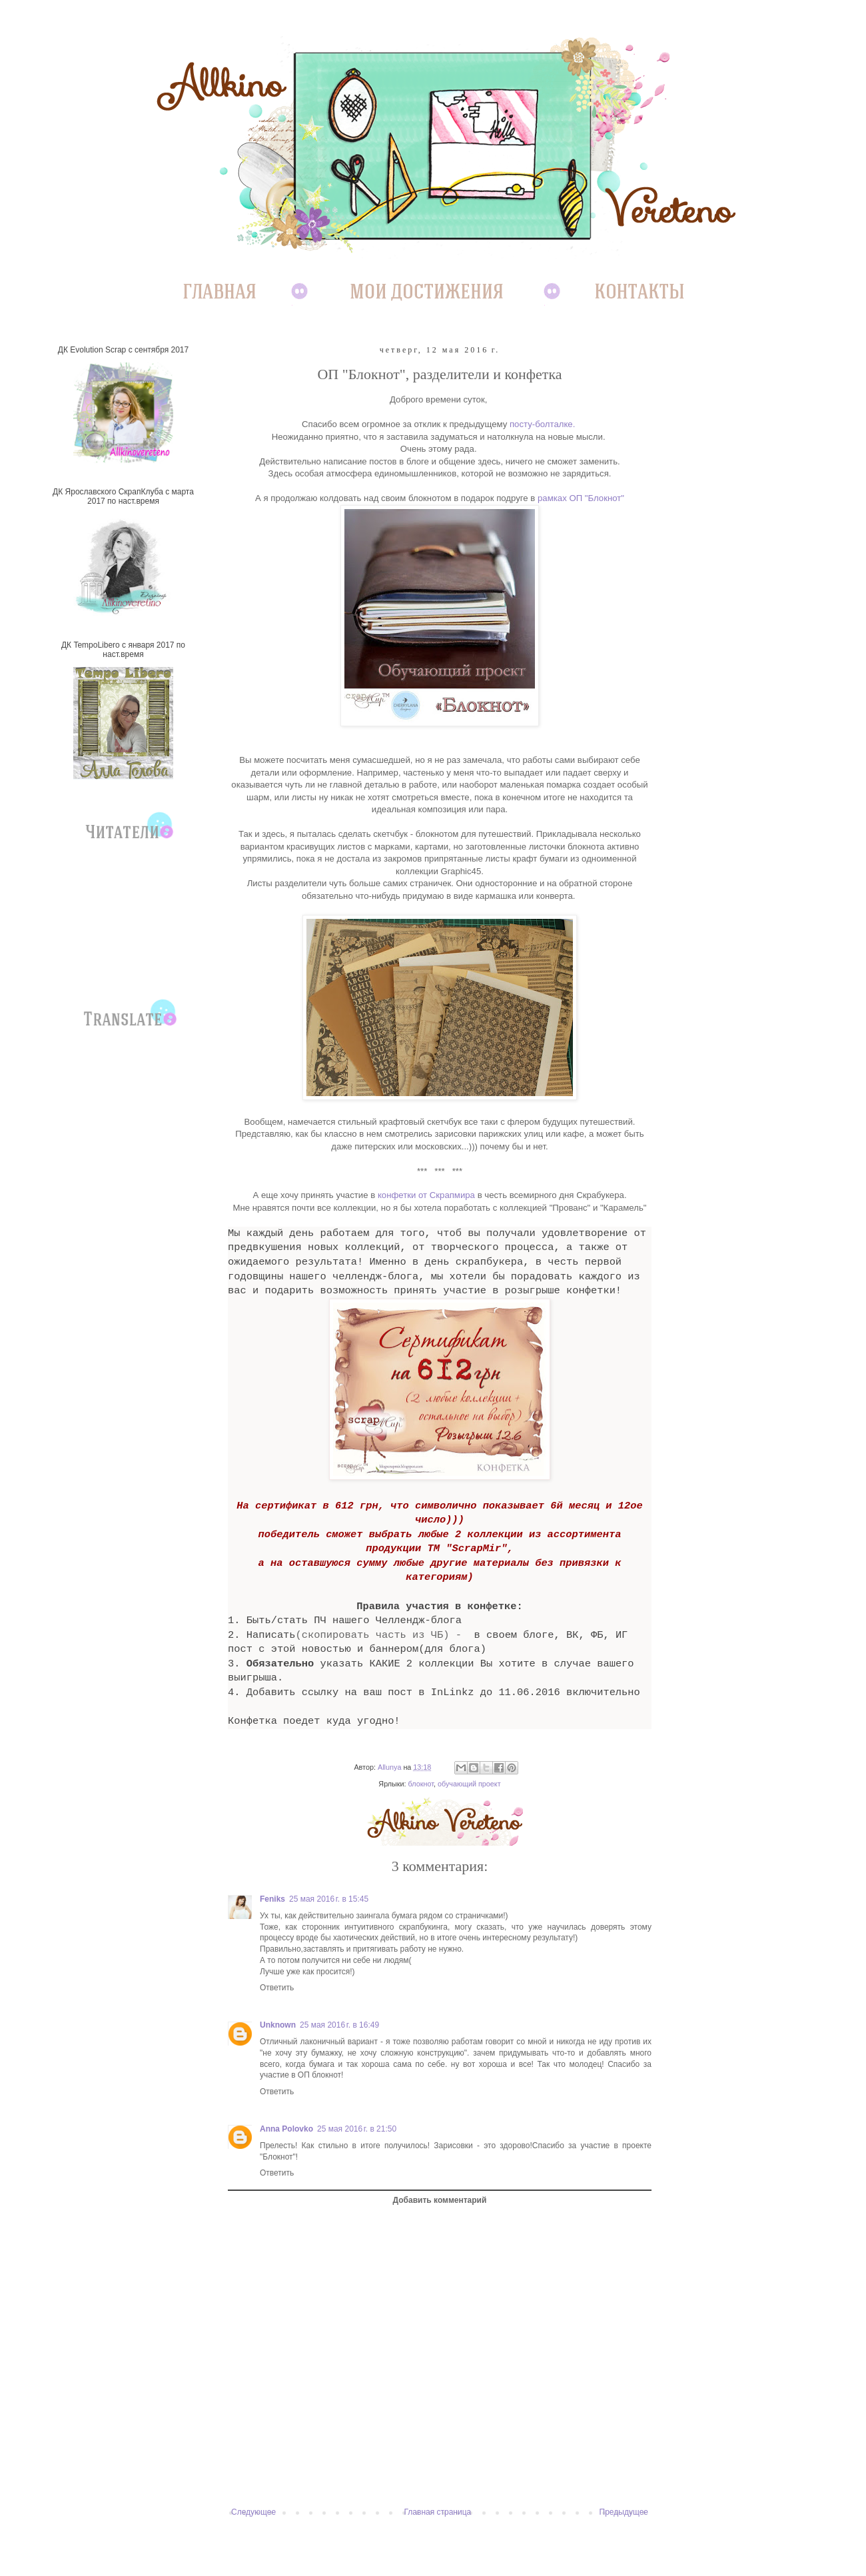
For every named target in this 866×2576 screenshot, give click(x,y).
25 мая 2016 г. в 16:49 (339, 2025)
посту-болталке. (542, 424)
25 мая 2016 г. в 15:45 (328, 1899)
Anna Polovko (286, 2129)
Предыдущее (624, 2512)
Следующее (253, 2512)
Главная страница (438, 2512)
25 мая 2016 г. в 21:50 (356, 2129)
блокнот (421, 1784)
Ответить (277, 1987)
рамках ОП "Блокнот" (581, 498)
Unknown (278, 2025)
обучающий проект (469, 1784)
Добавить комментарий (440, 2200)
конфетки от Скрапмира (426, 1195)
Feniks (272, 1899)
